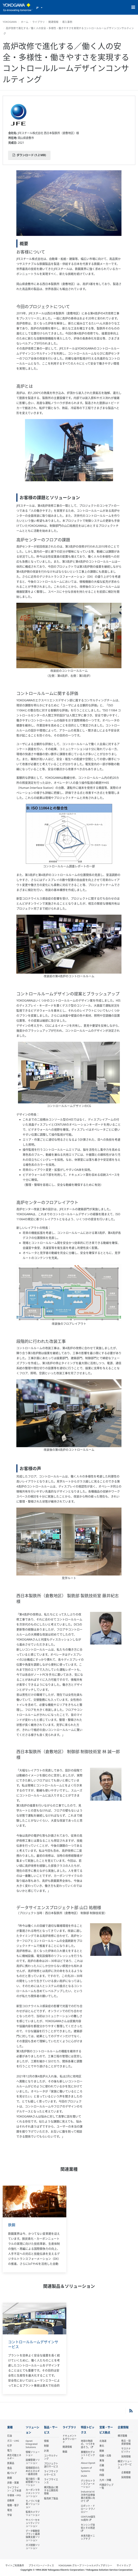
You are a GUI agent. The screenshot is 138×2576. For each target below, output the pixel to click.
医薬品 (10, 2463)
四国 (101, 2475)
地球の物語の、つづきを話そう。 (88, 2444)
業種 (10, 2427)
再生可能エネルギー (14, 2457)
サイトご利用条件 (14, 2565)
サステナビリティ (126, 2450)
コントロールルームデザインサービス (33, 2344)
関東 (101, 2450)
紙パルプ (12, 2473)
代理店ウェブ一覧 (106, 2486)
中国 (101, 2470)
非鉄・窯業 (13, 2482)
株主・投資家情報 (126, 2442)
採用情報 (126, 2456)
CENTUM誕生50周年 (88, 2518)
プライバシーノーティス (41, 2565)
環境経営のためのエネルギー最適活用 (33, 2470)
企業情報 (123, 2427)
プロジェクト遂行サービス (51, 2465)
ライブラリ (38, 21)
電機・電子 (13, 2505)
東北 (101, 2445)
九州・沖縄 (105, 2480)
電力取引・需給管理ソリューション (33, 2482)
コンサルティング (51, 2457)
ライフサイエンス (51, 2481)
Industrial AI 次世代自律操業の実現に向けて (88, 2496)
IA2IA (84, 2475)
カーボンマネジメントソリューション (33, 2492)
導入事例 (67, 21)
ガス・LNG (13, 2440)
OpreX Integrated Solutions (32, 2444)
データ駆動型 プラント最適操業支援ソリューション (33, 2535)
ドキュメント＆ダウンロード (70, 2438)
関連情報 (53, 21)
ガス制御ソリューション (33, 2546)
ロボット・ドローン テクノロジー (88, 2508)
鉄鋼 (11, 2225)
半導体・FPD (14, 2495)
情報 (46, 2440)
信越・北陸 (105, 2455)
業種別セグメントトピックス (88, 2455)
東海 (101, 2460)
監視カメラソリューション (33, 2513)
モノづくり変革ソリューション (33, 2504)
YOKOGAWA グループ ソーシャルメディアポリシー (85, 2565)
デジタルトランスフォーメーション (88, 2483)
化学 (9, 2445)
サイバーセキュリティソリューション (33, 2523)
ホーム (24, 21)
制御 (46, 2445)
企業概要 (126, 2472)
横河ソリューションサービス (125, 2464)
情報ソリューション (33, 2453)
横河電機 (122, 2435)
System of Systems (86, 2469)
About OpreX (88, 2463)
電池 (9, 2510)
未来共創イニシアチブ (88, 2537)
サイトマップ (124, 2565)
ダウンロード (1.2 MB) (29, 155)
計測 (46, 2450)
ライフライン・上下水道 (14, 2489)
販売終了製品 (51, 2498)
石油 (9, 2435)
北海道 (102, 2440)
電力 (9, 2450)
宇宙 (9, 2514)
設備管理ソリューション (33, 2461)
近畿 (101, 2465)
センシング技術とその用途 (88, 2526)
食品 (9, 2468)
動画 (65, 2451)
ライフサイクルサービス (51, 2473)
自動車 (10, 2500)
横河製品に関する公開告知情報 (51, 2490)
